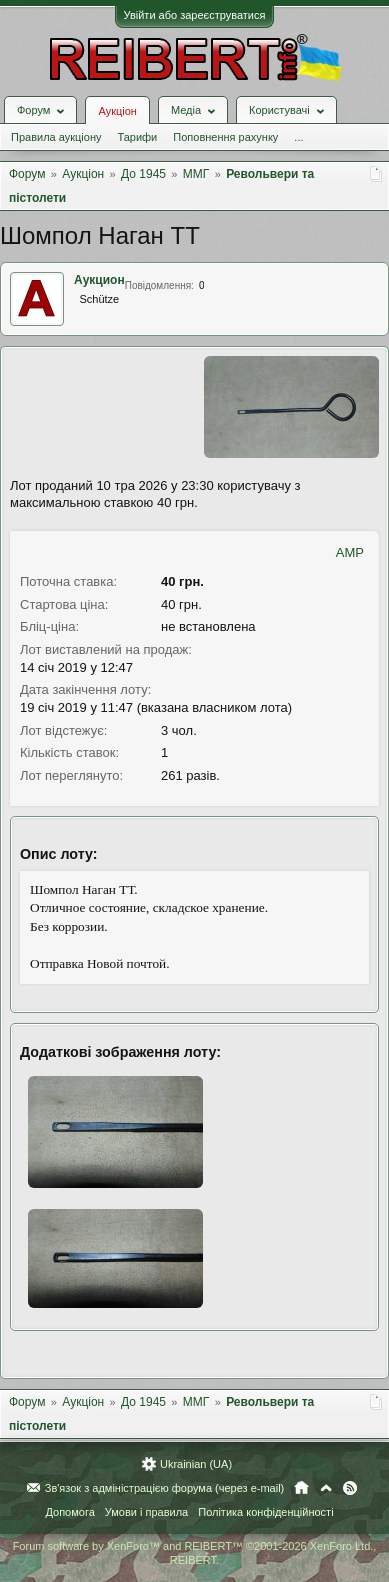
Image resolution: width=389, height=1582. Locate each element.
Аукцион (99, 280)
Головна (301, 1488)
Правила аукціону (56, 137)
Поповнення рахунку (225, 137)
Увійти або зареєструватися (195, 15)
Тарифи (137, 137)
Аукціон (117, 111)
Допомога (69, 1512)
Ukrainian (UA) (196, 1464)
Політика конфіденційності (265, 1512)
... (298, 137)
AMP (350, 552)
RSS (350, 1488)
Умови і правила (146, 1512)
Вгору (326, 1488)
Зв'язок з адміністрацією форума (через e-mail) (165, 1488)
